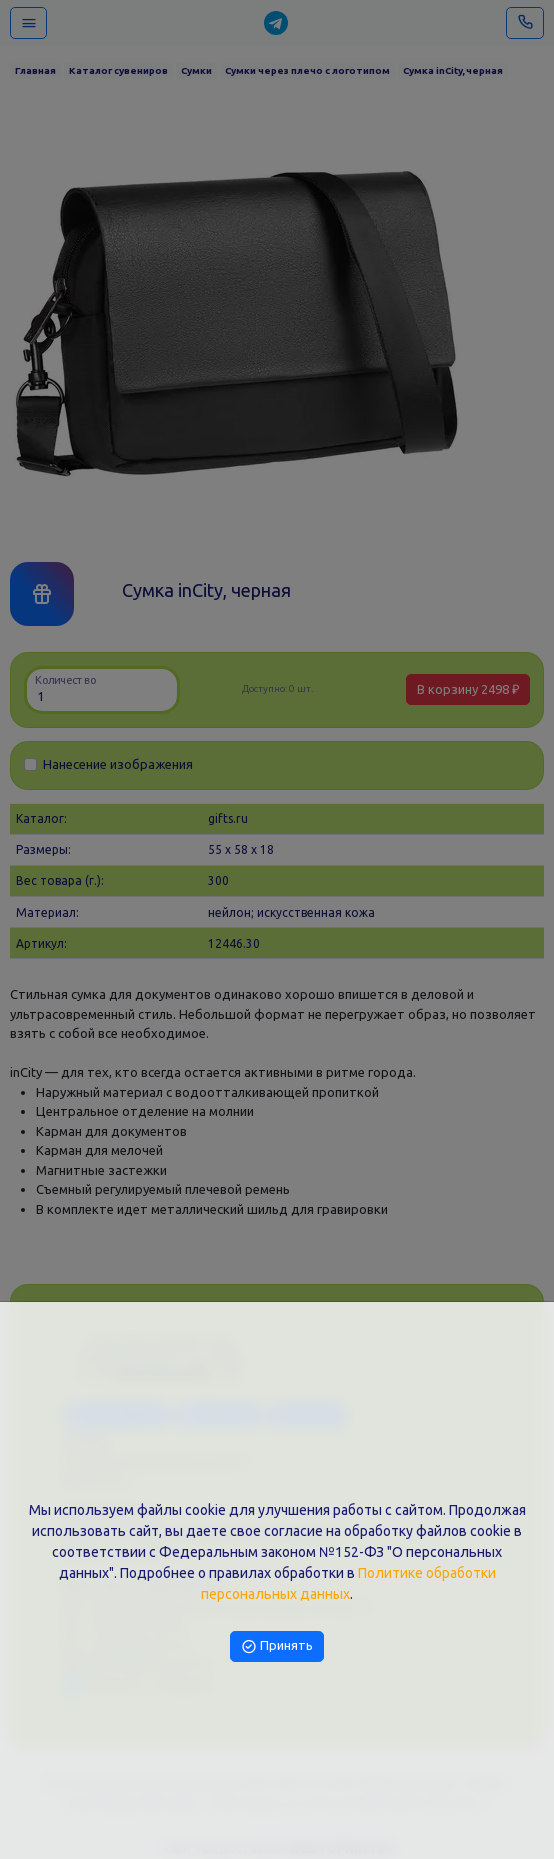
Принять (277, 1645)
